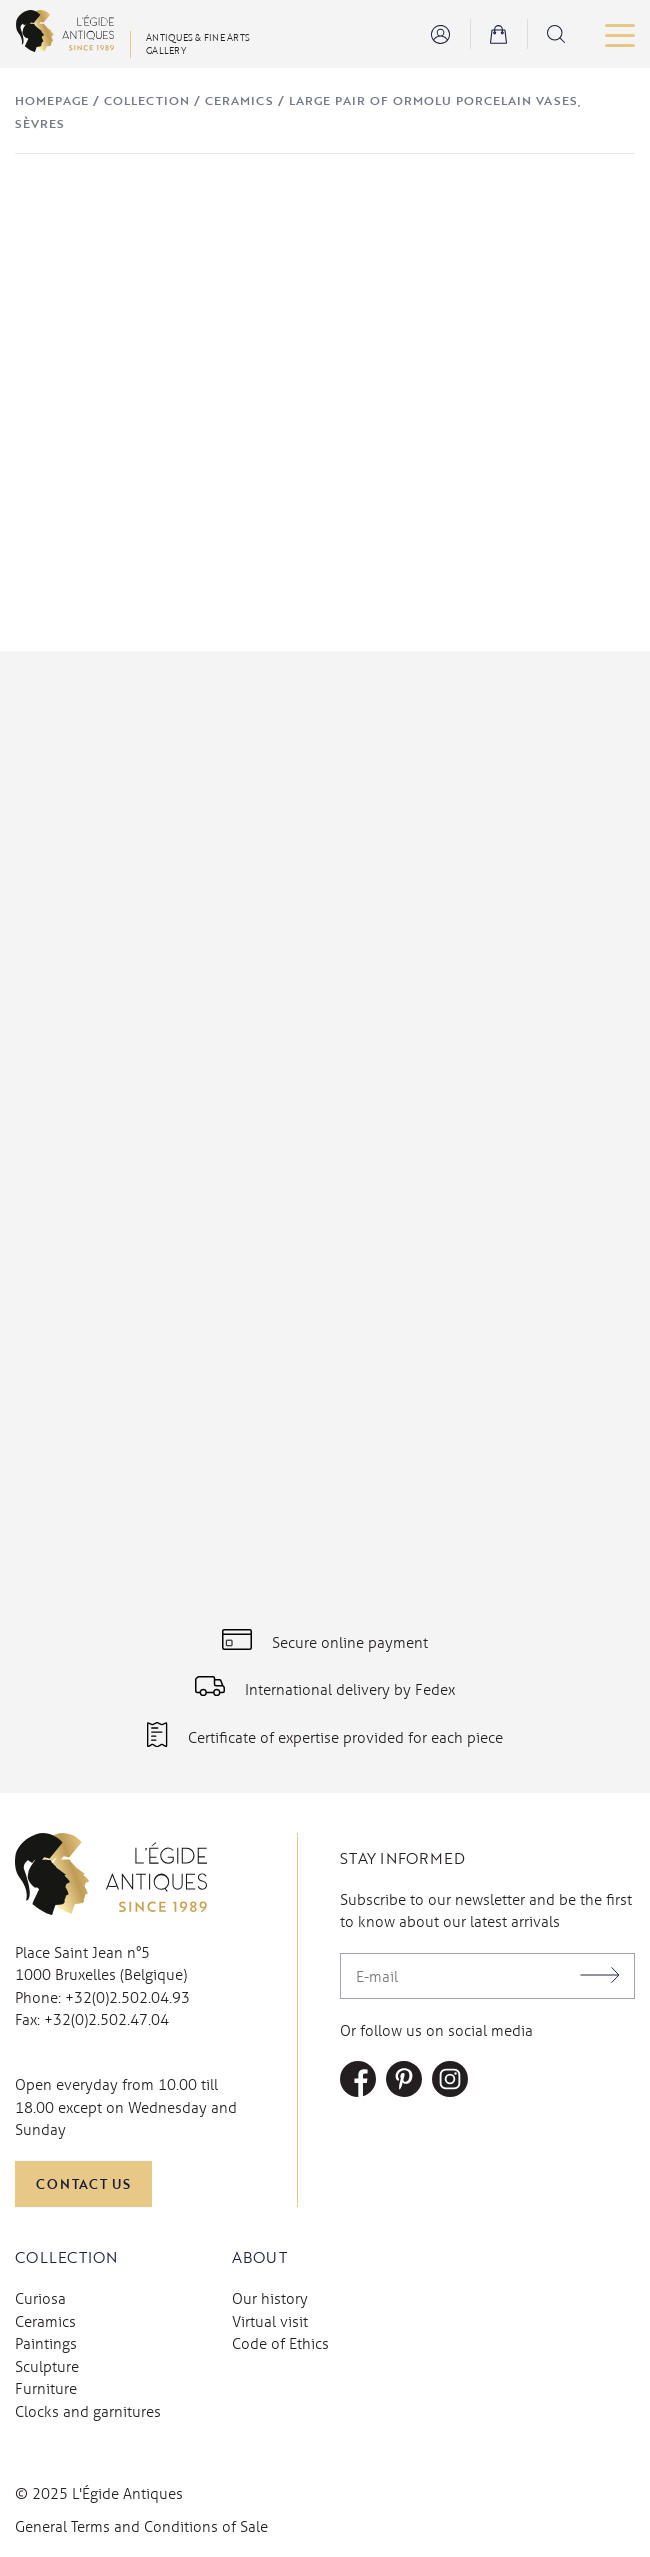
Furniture (46, 2388)
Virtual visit (270, 2321)
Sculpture (47, 2366)
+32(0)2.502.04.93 (127, 1997)
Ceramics (239, 100)
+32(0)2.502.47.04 (106, 2019)
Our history (270, 2298)
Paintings (46, 2343)
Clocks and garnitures (88, 2411)
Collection (147, 100)
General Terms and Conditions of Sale (141, 2526)
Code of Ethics (280, 2343)
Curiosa (40, 2298)
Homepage (52, 100)
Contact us (83, 2184)
